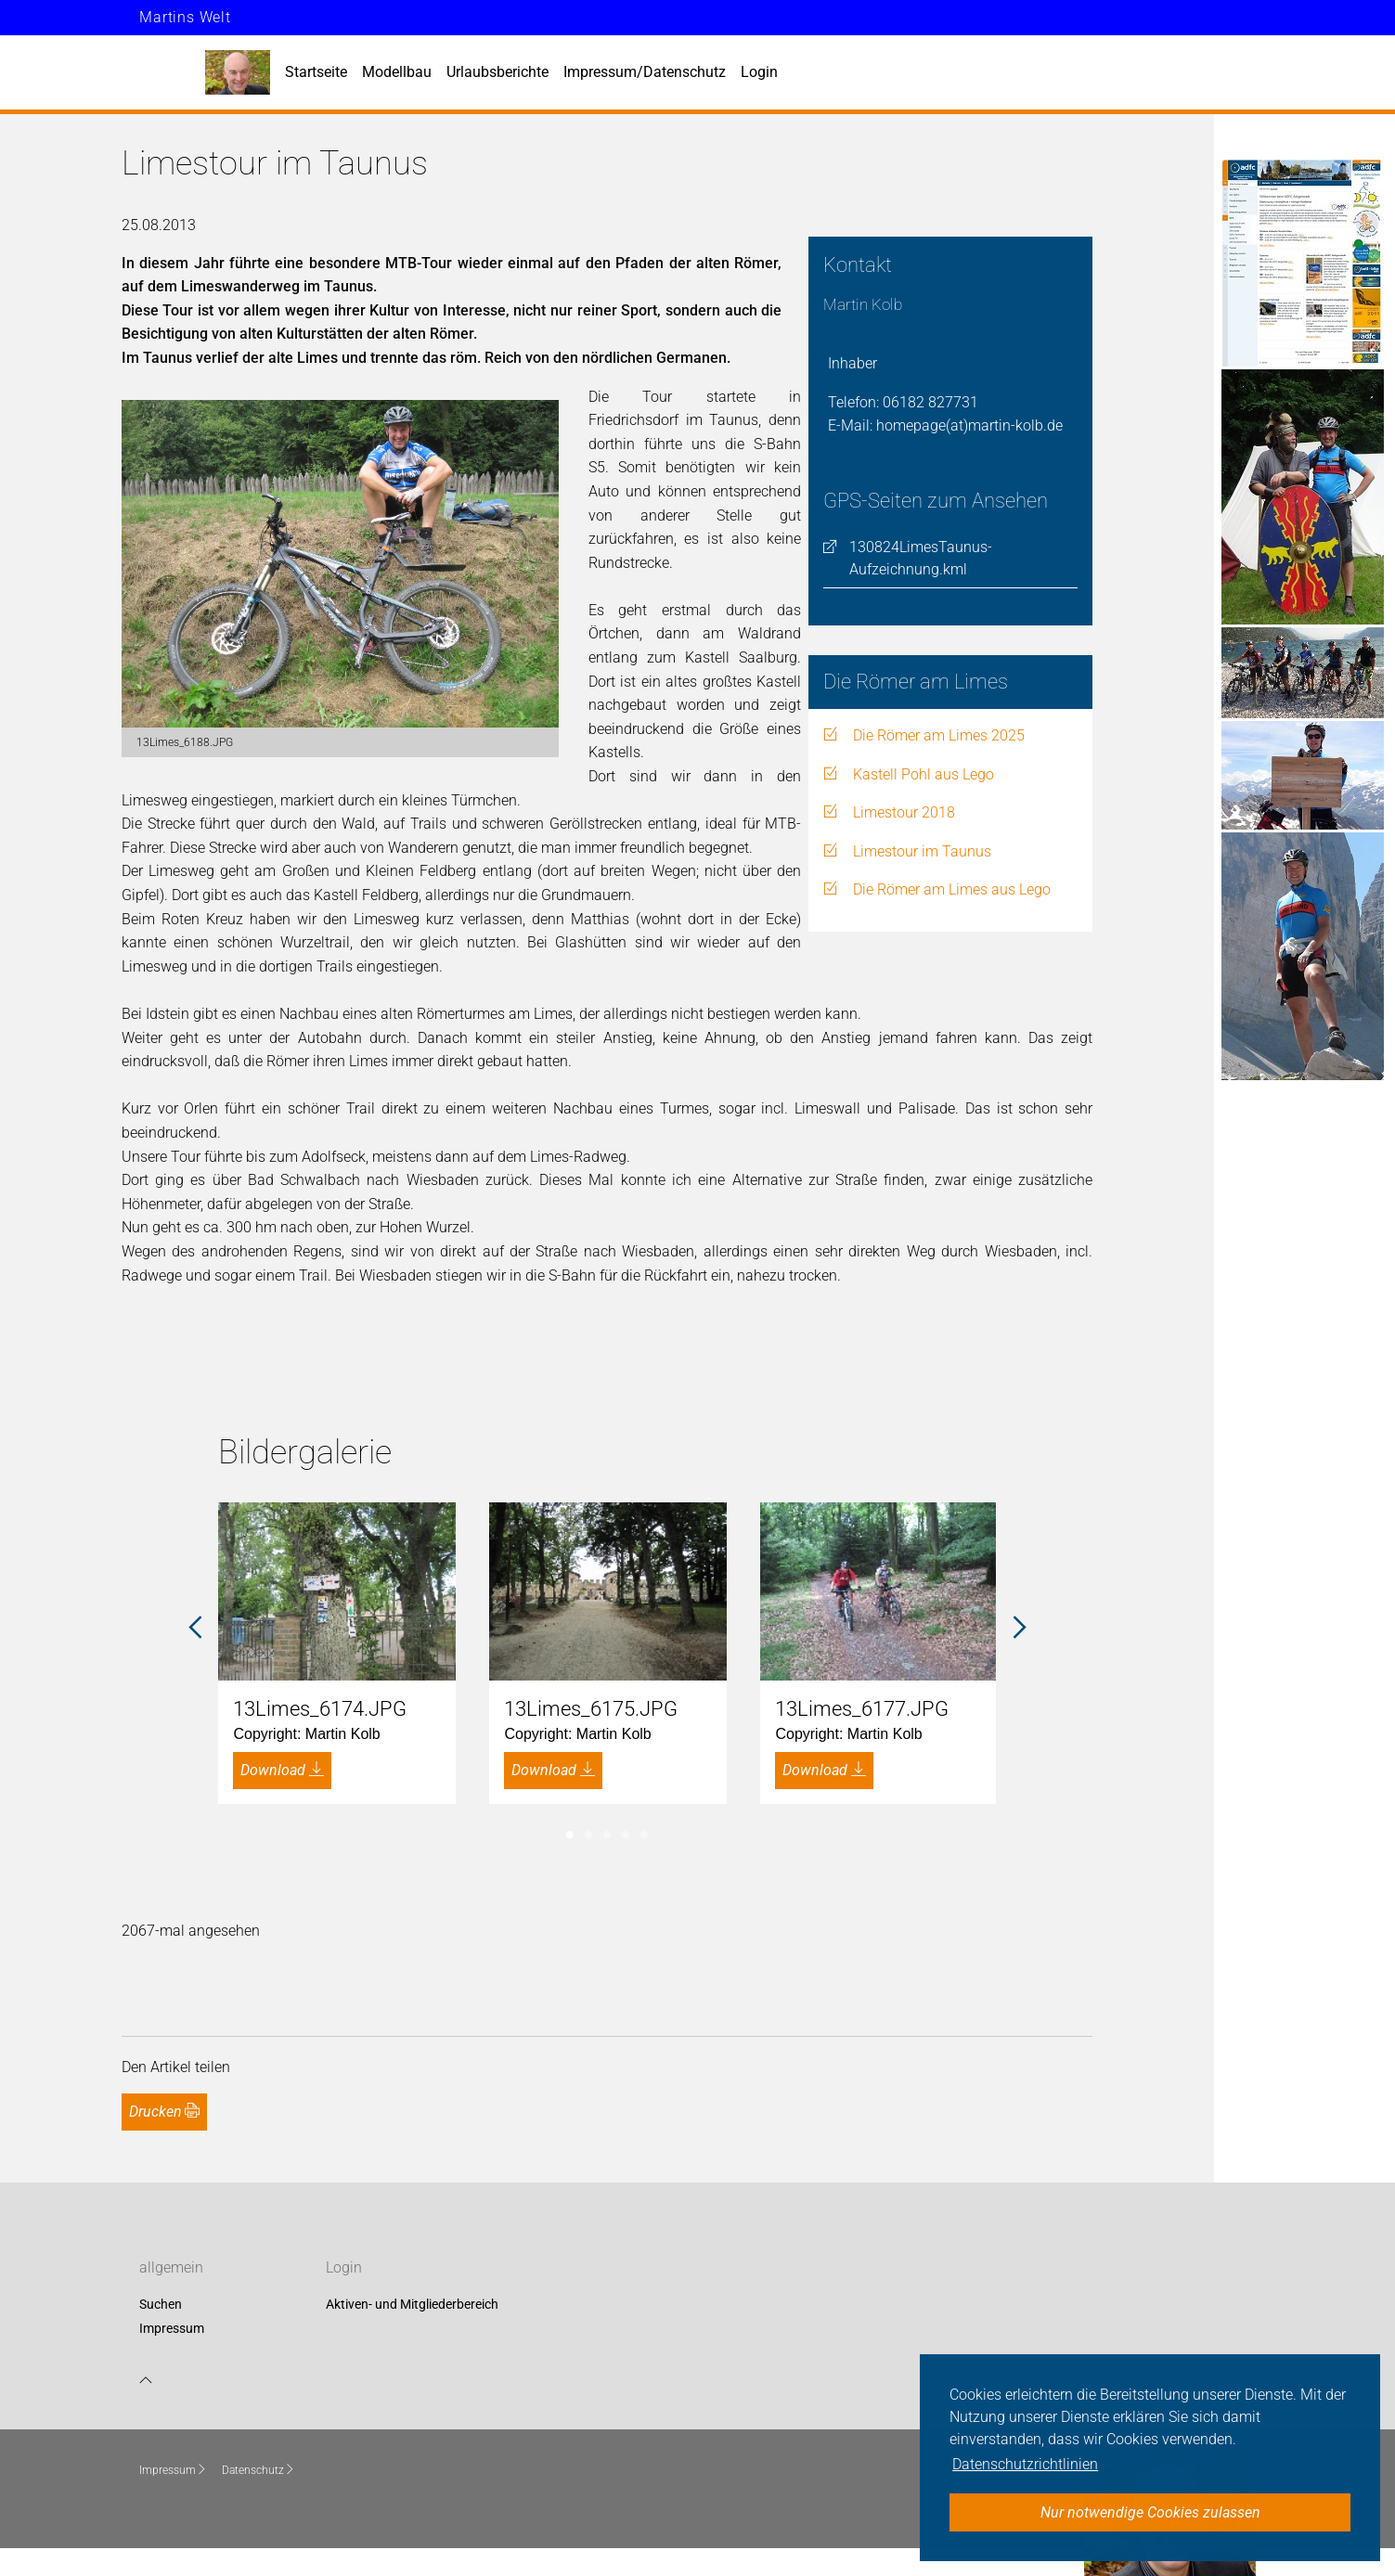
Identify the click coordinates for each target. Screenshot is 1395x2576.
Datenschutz (258, 2470)
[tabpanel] (337, 1653)
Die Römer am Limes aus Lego (952, 889)
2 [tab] (588, 1835)
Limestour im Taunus (922, 851)
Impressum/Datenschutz (644, 72)
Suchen (160, 2305)
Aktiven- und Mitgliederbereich (412, 2305)
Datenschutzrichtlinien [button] (1025, 2464)
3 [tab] (607, 1835)
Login (759, 72)
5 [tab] (644, 1835)
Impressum (171, 2328)
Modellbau (397, 72)
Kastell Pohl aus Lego (923, 774)
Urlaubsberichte (497, 72)
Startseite (316, 72)
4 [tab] (625, 1835)
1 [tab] (570, 1835)
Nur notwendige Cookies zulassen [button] (1150, 2512)
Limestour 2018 (904, 812)
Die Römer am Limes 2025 (939, 735)
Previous (195, 1627)
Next (1019, 1627)
